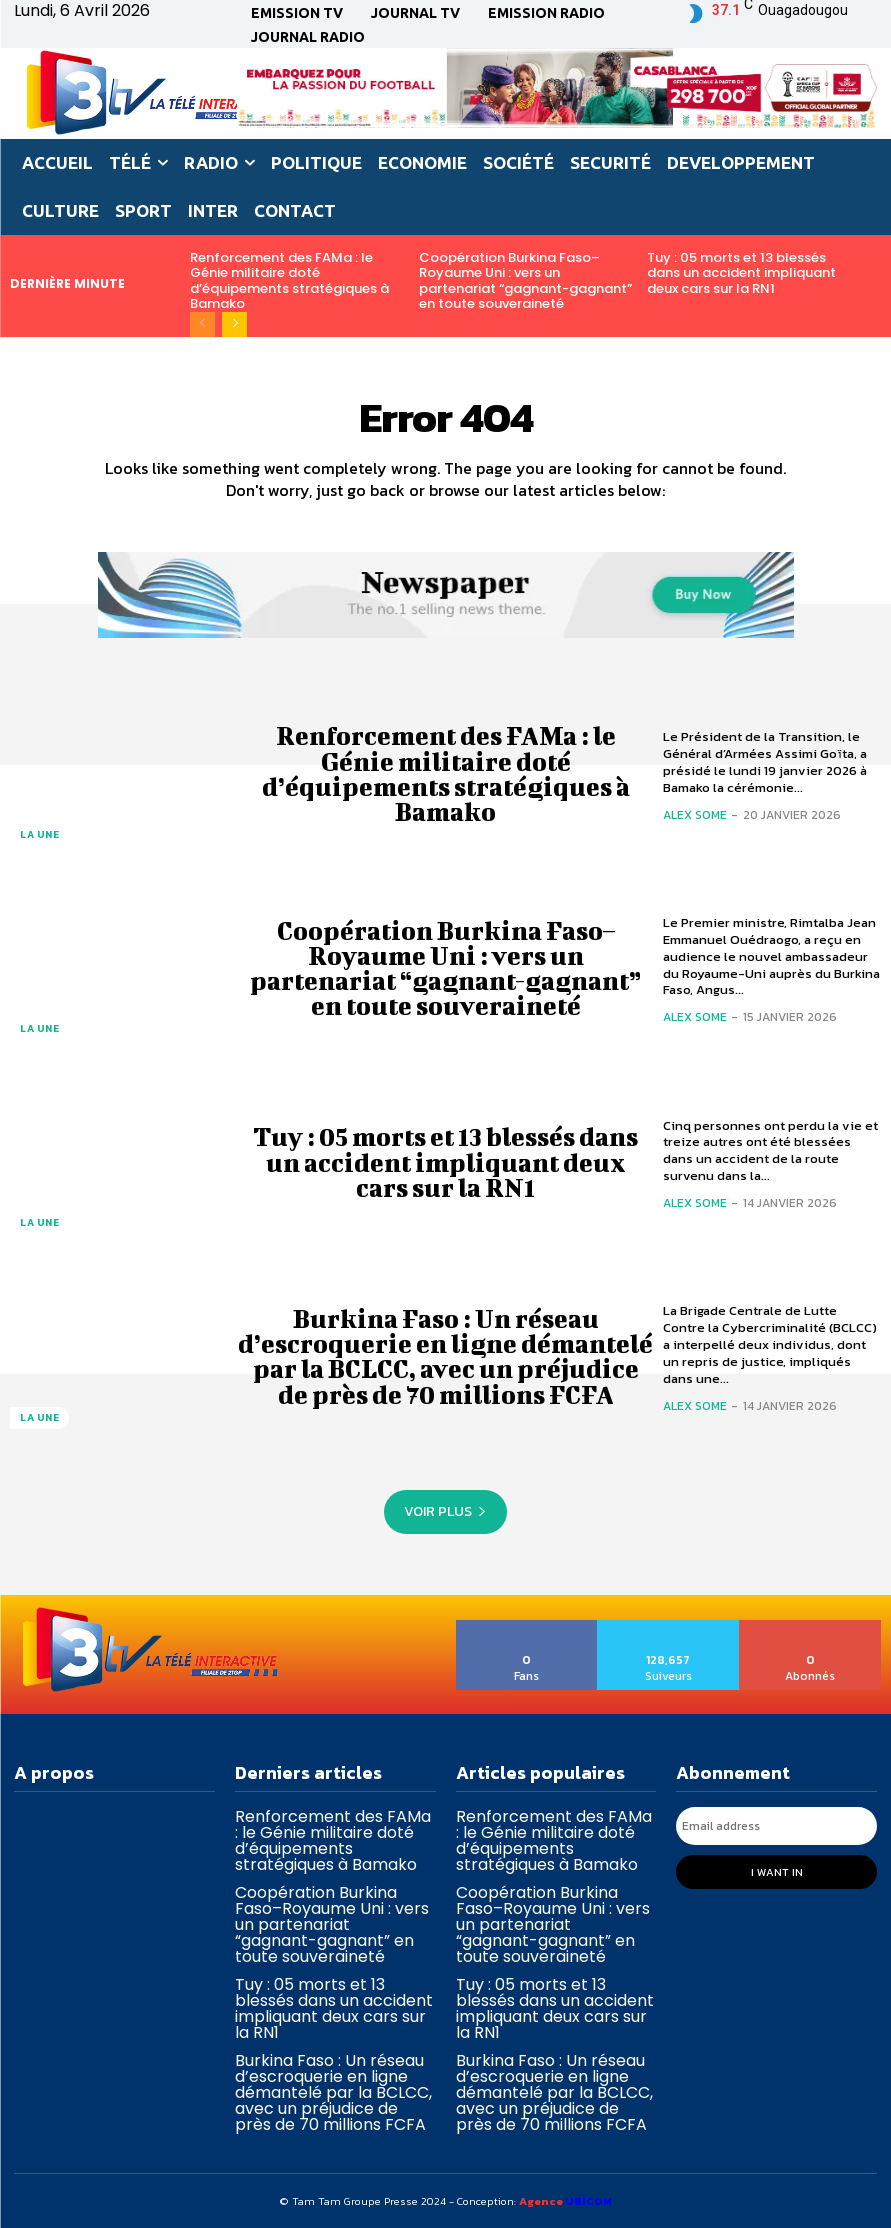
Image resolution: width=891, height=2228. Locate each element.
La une (39, 834)
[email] (776, 1826)
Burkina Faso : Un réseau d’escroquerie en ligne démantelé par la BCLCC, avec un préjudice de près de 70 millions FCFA (445, 1356)
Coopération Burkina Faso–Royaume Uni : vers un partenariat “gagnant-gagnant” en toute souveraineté (525, 281)
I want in (777, 1871)
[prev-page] (202, 324)
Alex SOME (695, 815)
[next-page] (234, 324)
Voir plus (445, 1511)
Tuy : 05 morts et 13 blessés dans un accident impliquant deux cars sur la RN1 (741, 273)
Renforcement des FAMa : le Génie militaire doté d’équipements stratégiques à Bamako (289, 281)
